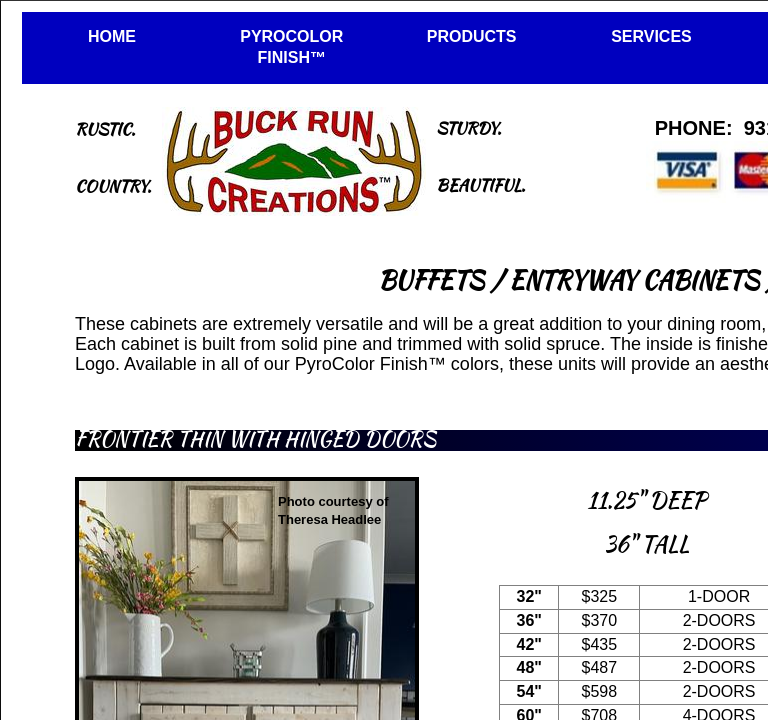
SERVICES (651, 36)
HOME (112, 36)
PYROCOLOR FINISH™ (291, 47)
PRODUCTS (472, 36)
